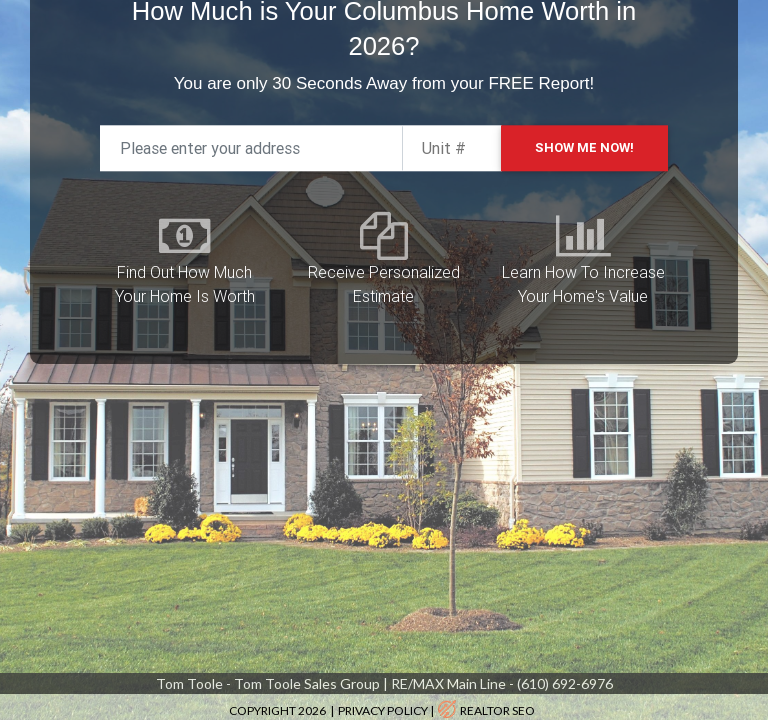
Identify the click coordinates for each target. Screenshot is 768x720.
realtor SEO (497, 710)
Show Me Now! (584, 117)
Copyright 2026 (278, 710)
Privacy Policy (383, 710)
